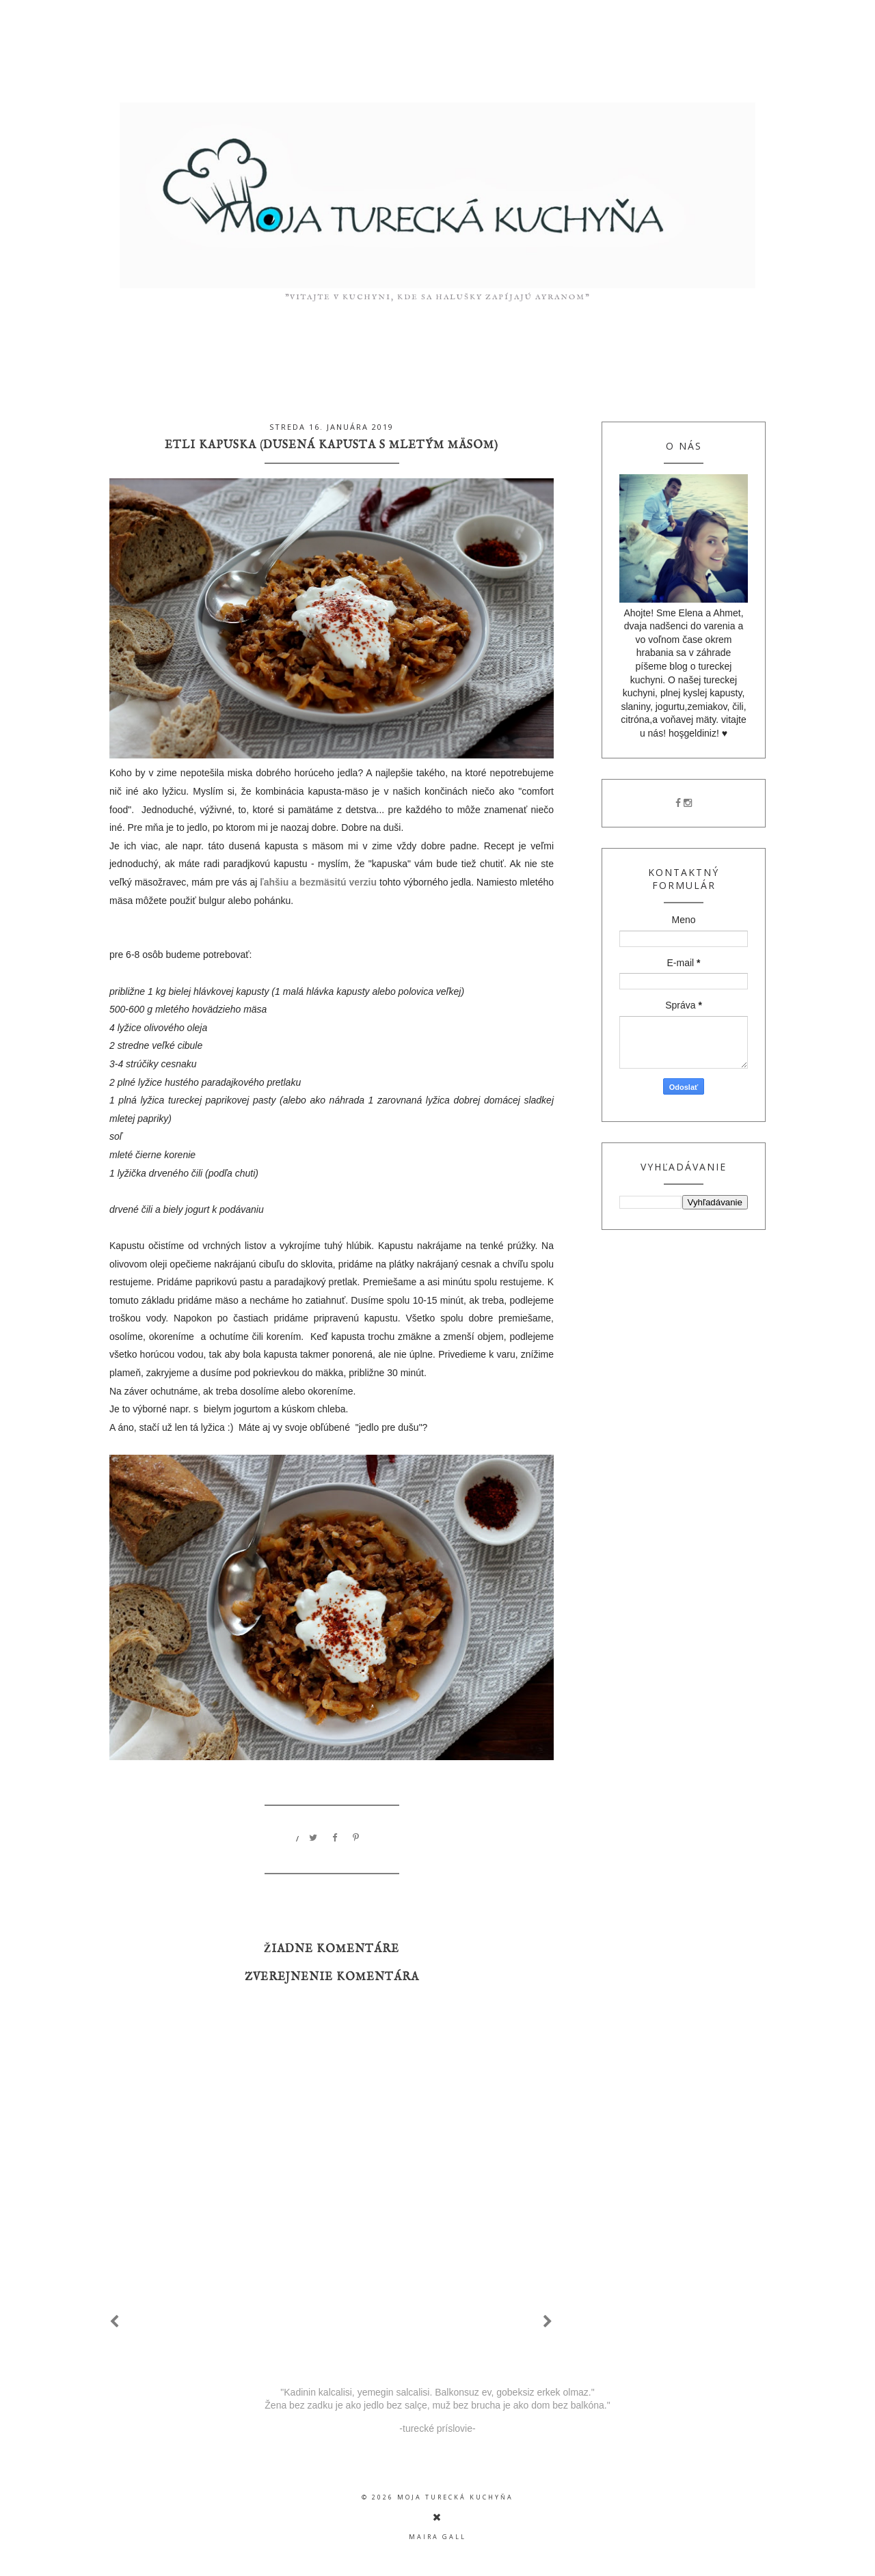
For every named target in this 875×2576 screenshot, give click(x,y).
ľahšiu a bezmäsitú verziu (318, 882)
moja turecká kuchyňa (455, 2497)
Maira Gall (437, 2536)
